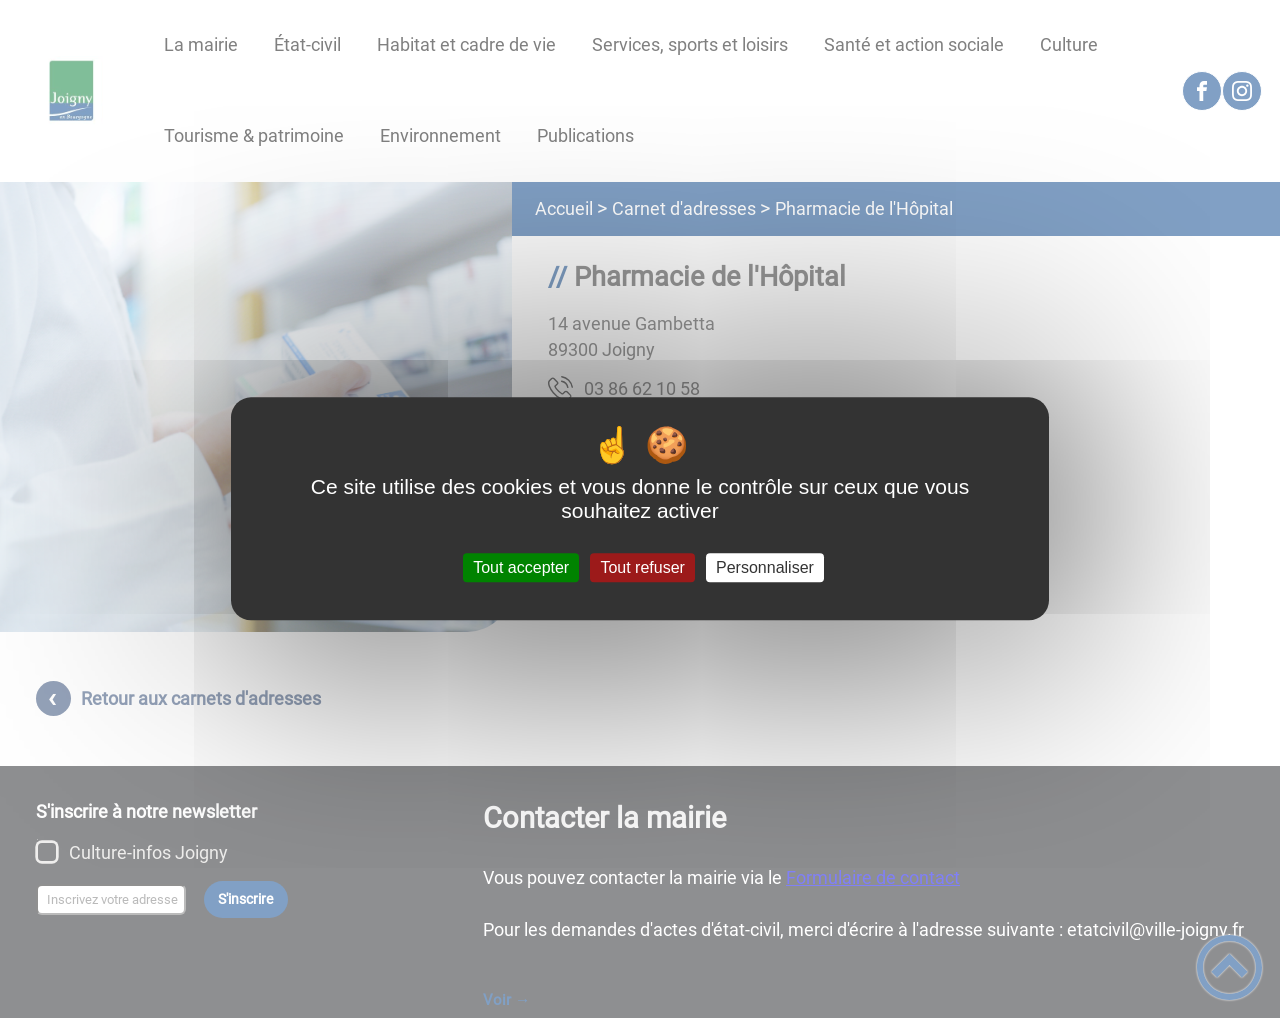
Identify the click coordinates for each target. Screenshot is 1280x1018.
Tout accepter (521, 567)
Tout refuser (642, 567)
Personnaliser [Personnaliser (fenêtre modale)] (765, 567)
